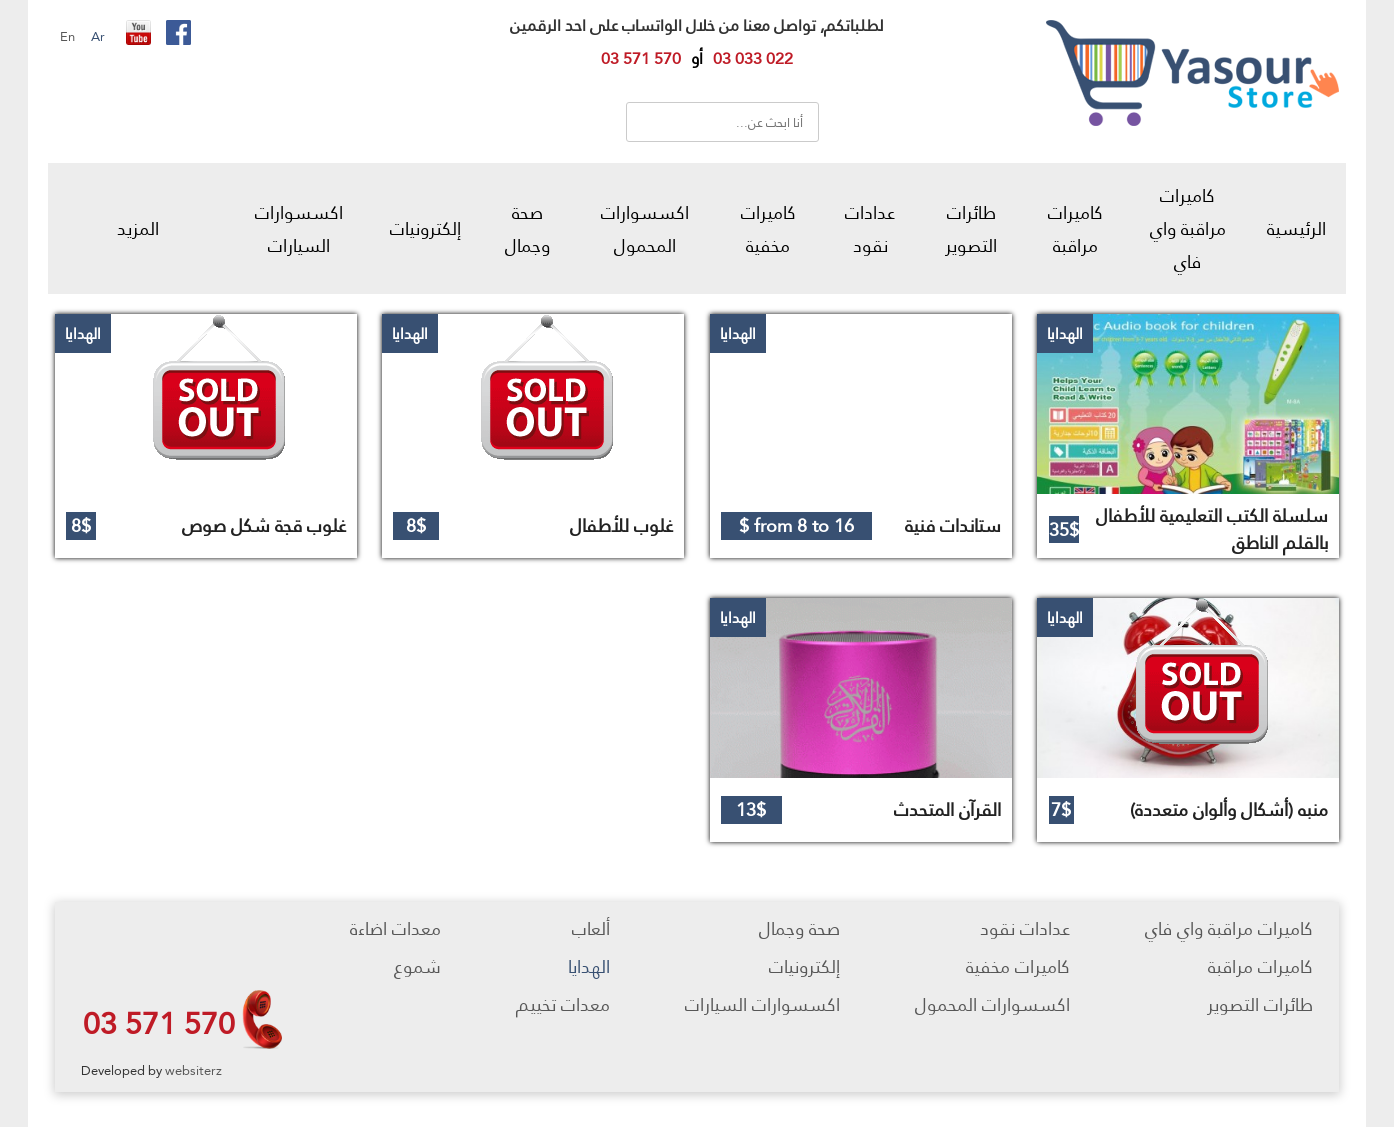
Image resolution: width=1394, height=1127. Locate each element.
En (67, 36)
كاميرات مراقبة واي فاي (1188, 228)
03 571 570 (159, 1023)
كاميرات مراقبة (1075, 229)
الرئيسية (1296, 228)
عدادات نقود (870, 229)
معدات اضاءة (395, 928)
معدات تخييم (563, 1004)
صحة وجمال (527, 229)
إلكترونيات (425, 228)
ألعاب (591, 928)
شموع (417, 966)
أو (697, 58)
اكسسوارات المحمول (645, 229)
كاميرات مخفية (768, 229)
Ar (98, 36)
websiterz (193, 1070)
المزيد (138, 228)
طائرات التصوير (971, 229)
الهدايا (589, 966)
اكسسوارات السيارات (299, 229)
